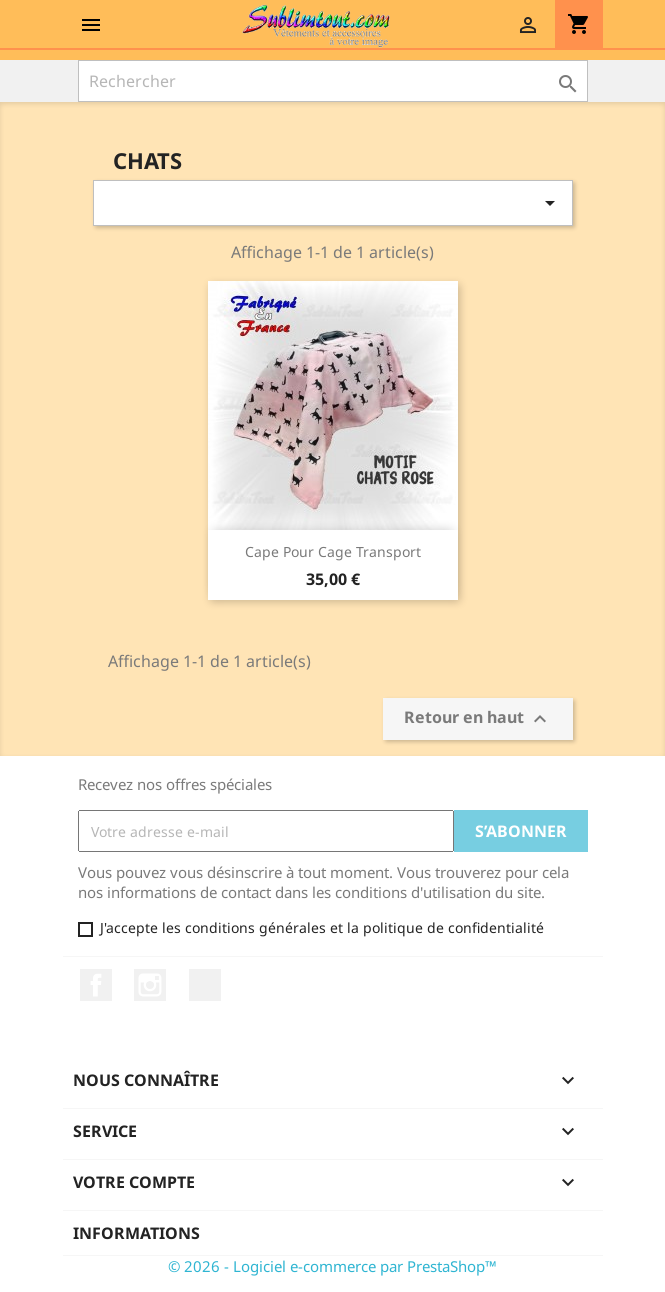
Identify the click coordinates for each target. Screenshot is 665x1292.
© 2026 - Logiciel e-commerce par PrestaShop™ (332, 1266)
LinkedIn (205, 985)
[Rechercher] (333, 81)
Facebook (96, 985)
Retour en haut (478, 719)
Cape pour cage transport (333, 551)
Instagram (150, 985)
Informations (136, 1233)
